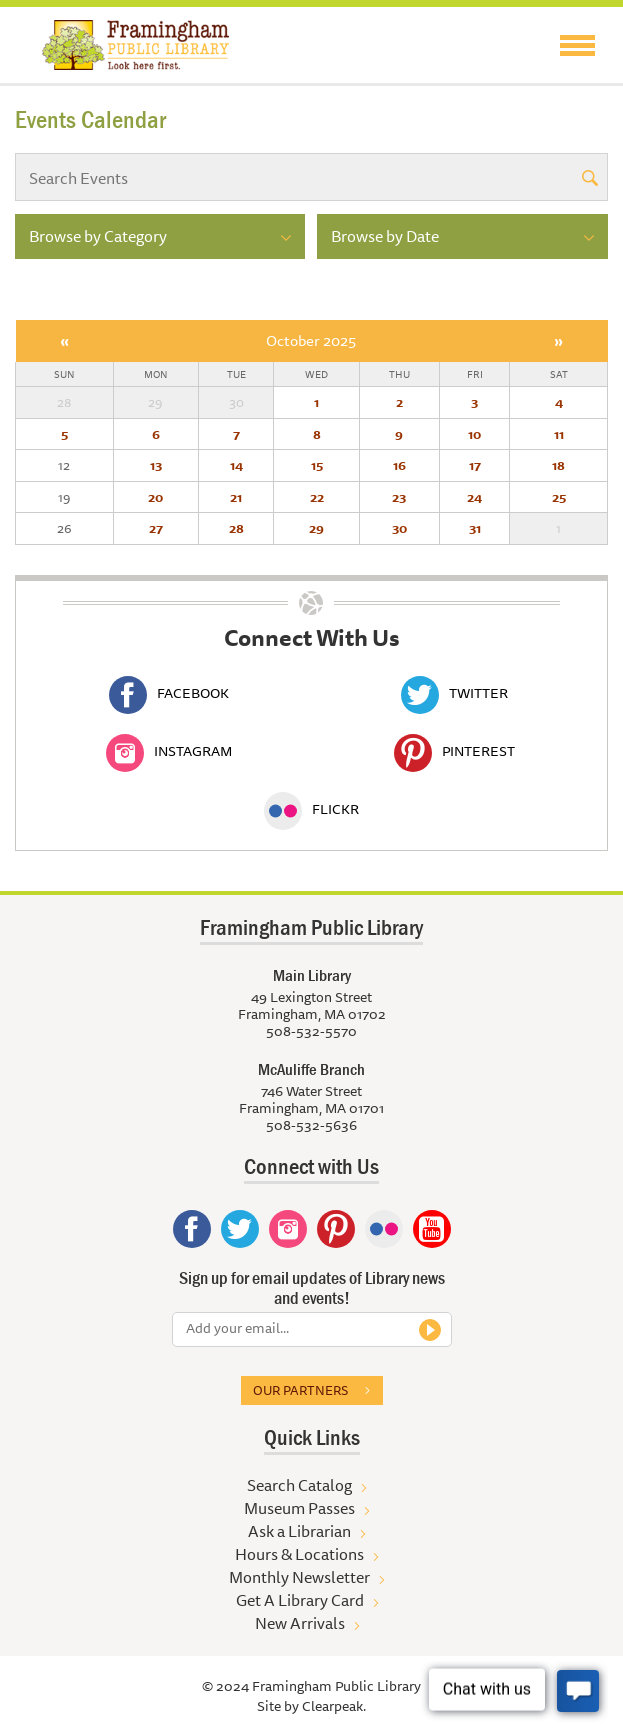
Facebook (169, 693)
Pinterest (454, 751)
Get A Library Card (300, 1600)
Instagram (169, 751)
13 (156, 465)
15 (317, 465)
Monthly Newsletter (299, 1577)
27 (156, 528)
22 (317, 497)
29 (316, 528)
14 (236, 465)
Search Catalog (299, 1485)
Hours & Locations (299, 1554)
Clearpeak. (334, 1706)
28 (236, 528)
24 (474, 497)
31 (475, 528)
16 (399, 465)
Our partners (300, 1390)
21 (236, 497)
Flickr (311, 809)
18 (558, 465)
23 (399, 497)
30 (399, 528)
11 (559, 434)
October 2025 (311, 340)
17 (475, 465)
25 (559, 497)
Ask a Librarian (299, 1531)
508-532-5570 (311, 1031)
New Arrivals (300, 1623)
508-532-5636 (311, 1125)
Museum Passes (299, 1508)
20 (155, 497)
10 (474, 434)
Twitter (454, 693)
